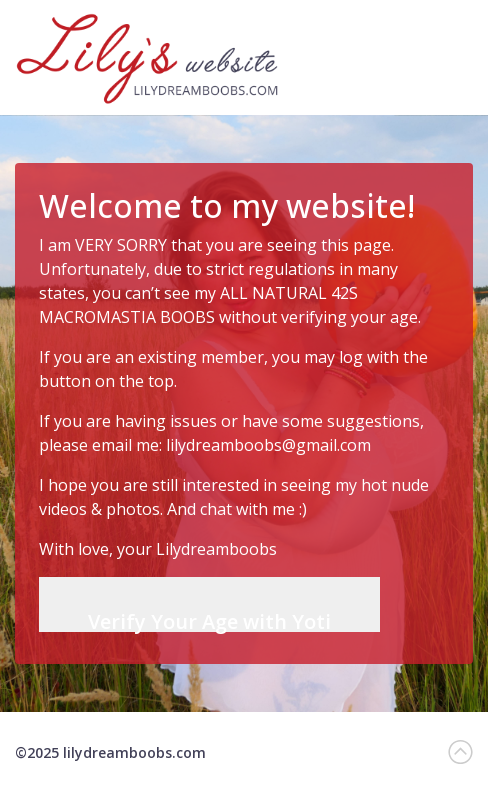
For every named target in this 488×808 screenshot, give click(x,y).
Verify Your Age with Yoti (209, 620)
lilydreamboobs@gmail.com (268, 445)
